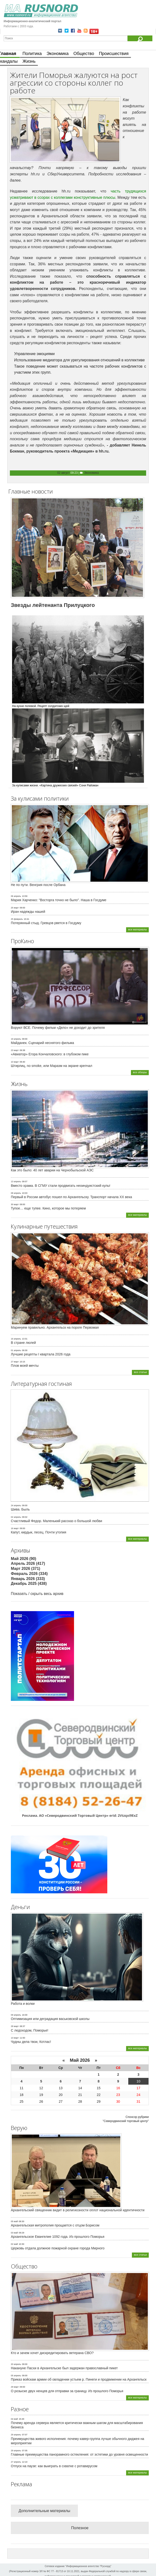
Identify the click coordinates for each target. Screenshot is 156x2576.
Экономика (58, 53)
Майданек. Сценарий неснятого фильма (42, 1043)
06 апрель (16, 896)
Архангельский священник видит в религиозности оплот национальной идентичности (77, 2210)
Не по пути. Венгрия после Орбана (38, 885)
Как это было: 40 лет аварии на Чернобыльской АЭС (52, 1170)
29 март (15, 2387)
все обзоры (140, 1072)
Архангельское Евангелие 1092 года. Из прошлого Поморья (57, 2237)
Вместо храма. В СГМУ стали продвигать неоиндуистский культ (60, 1186)
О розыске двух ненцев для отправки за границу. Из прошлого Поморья (67, 2391)
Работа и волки (23, 2004)
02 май (14, 2244)
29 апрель (16, 2434)
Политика (32, 53)
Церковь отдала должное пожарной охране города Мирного (57, 2248)
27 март (15, 1361)
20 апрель (16, 2364)
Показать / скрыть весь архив (37, 1594)
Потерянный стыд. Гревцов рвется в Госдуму (46, 923)
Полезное (79, 2528)
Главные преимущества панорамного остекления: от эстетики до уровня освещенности (79, 2454)
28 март (15, 2026)
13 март (15, 2038)
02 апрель (16, 1517)
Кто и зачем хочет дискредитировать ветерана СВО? (52, 2353)
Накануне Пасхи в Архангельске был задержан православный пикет (64, 2368)
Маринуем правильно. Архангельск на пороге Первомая (55, 1327)
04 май (14, 2419)
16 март (15, 1528)
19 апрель (16, 1039)
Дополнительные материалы (44, 2511)
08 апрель (16, 1193)
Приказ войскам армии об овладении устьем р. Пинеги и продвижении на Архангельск (79, 2379)
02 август (63, 472)
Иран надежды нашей (28, 912)
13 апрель (16, 1181)
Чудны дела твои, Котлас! (31, 2042)
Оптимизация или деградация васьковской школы (50, 2019)
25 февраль (17, 919)
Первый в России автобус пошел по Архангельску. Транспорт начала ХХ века (71, 1197)
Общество (84, 53)
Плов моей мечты (25, 1365)
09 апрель (16, 2015)
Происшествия (114, 53)
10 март (15, 1062)
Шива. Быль (20, 1509)
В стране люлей (23, 1343)
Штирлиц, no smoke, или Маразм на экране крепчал (51, 1066)
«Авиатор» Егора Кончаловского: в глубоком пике (50, 1054)
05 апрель (16, 2375)
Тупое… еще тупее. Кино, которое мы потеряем (48, 1208)
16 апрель (16, 1339)
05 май (14, 2221)
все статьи (140, 1372)
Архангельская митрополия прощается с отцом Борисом (55, 2225)
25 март (15, 908)
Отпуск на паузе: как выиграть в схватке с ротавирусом (54, 2466)
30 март (15, 1204)
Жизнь (28, 61)
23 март (15, 1050)
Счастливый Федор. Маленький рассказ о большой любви (56, 1521)
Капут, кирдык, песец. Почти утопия (38, 1532)
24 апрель (16, 1505)
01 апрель (16, 1350)
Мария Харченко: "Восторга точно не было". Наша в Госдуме (58, 900)
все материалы (137, 929)
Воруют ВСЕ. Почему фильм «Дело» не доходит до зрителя (58, 1028)
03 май (14, 2233)
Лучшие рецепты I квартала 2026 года (40, 1354)
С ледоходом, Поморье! (29, 2030)
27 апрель (16, 2462)
